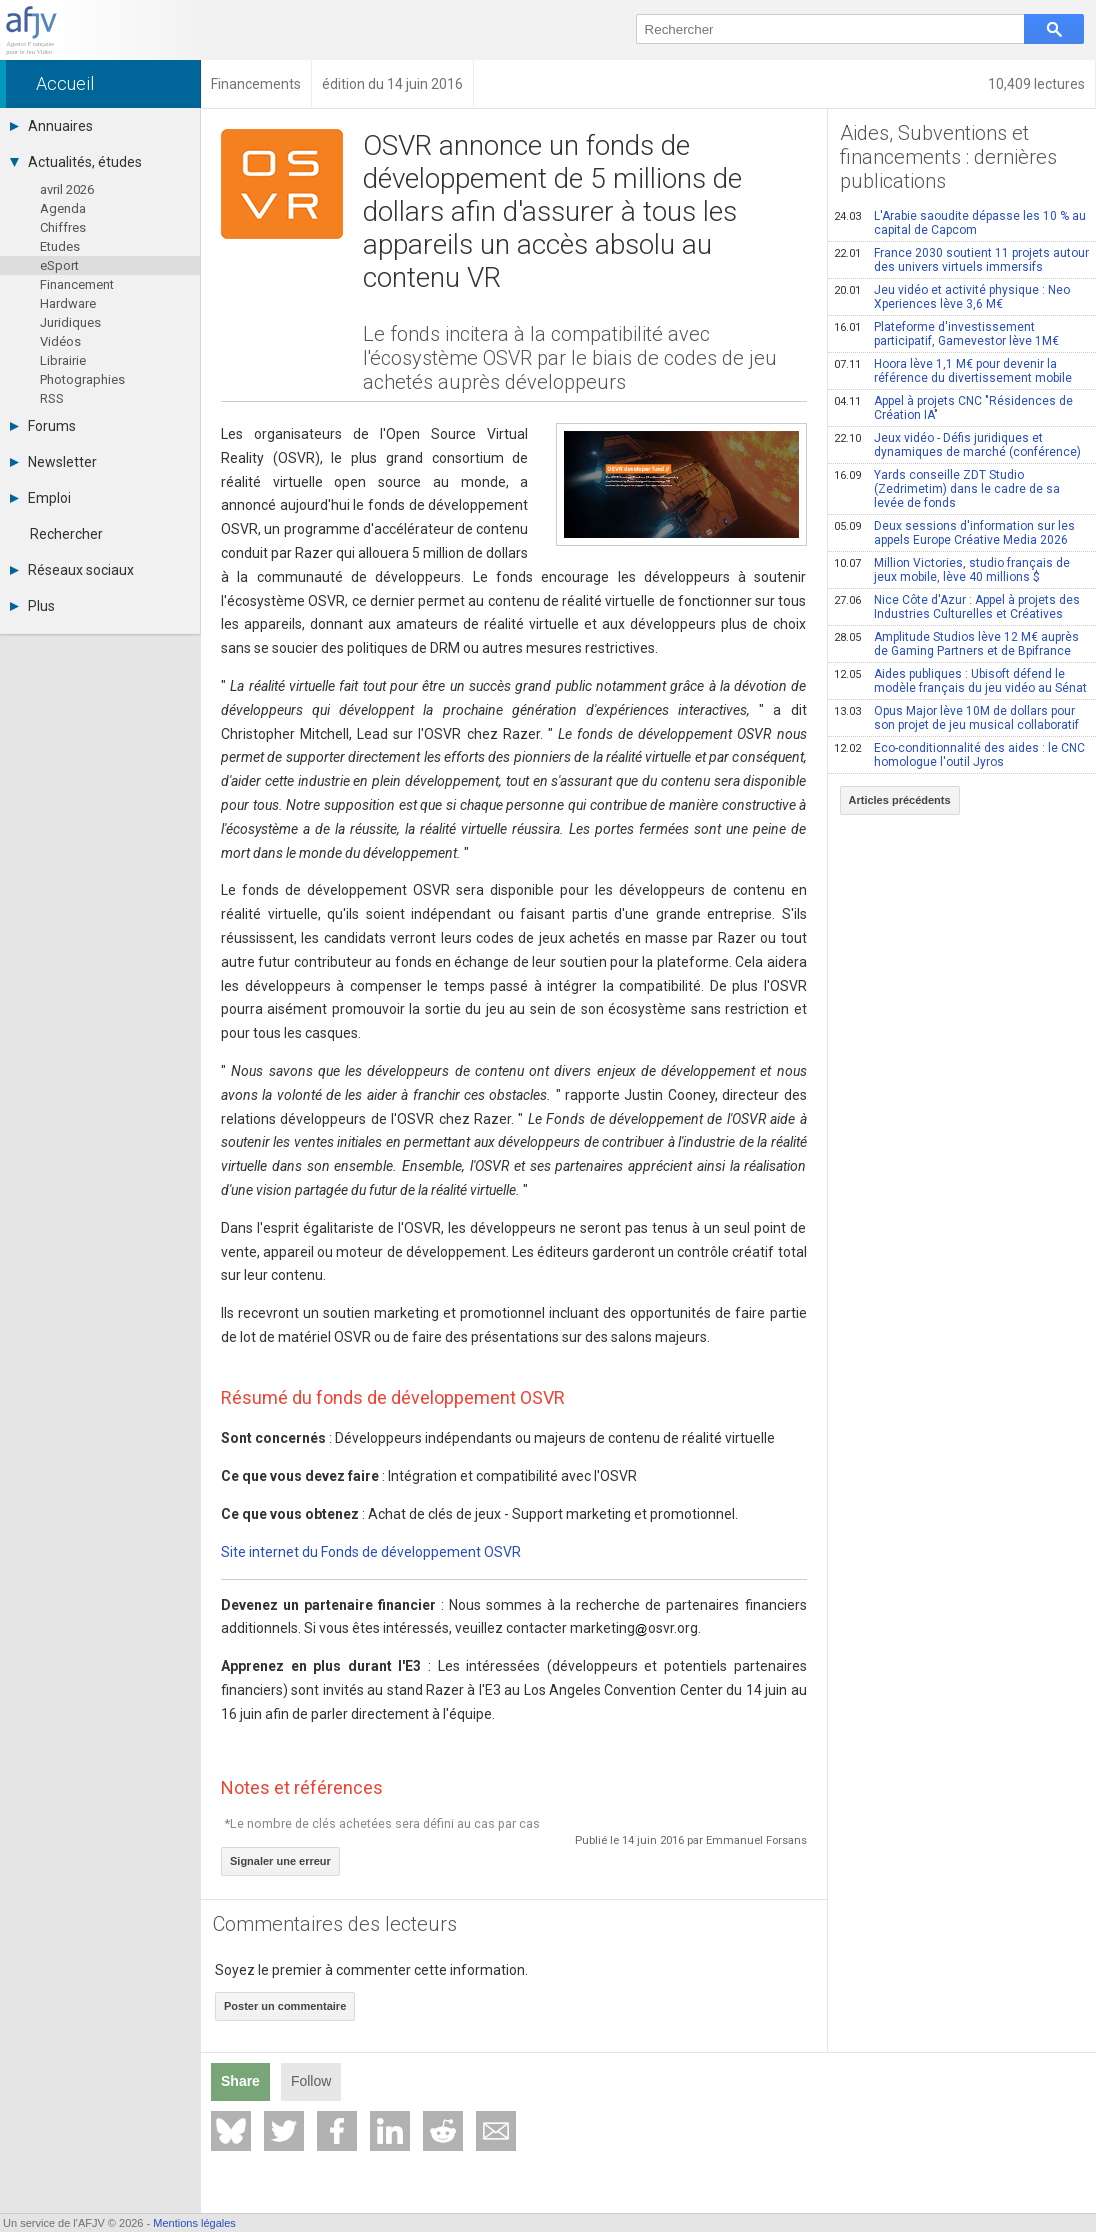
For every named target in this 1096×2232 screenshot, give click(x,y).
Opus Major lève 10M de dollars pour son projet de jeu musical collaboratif (956, 718)
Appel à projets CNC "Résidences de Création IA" (953, 408)
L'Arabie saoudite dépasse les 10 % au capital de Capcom (960, 223)
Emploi (40, 498)
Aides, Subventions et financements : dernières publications (948, 157)
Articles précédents (900, 800)
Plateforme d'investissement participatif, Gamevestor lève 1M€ (946, 334)
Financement (77, 284)
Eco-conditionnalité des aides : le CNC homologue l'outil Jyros (959, 755)
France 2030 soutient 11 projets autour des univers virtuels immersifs (961, 260)
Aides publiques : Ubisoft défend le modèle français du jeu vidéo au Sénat (960, 681)
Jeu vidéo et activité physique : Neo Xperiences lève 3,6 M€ (952, 297)
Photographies (82, 379)
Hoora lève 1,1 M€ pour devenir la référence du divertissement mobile (953, 371)
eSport (59, 265)
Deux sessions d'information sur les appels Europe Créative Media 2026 (954, 533)
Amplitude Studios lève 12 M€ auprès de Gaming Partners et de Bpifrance (956, 644)
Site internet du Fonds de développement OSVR (371, 1552)
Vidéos (60, 341)
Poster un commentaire (285, 2006)
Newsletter (53, 462)
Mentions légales (194, 2223)
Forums (43, 426)
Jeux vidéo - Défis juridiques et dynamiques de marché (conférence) (957, 445)
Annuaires (51, 126)
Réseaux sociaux (72, 570)
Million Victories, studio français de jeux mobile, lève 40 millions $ (952, 570)
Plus (32, 606)
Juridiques (70, 322)
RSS (52, 398)
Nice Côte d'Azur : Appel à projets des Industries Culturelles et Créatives (957, 607)
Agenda (63, 208)
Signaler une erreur (280, 1861)
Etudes (60, 246)
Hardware (68, 303)
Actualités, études (76, 162)
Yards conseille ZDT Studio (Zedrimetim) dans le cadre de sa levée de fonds (947, 489)
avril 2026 (67, 189)
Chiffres (63, 227)
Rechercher (66, 534)
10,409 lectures (1036, 84)
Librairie (63, 360)
